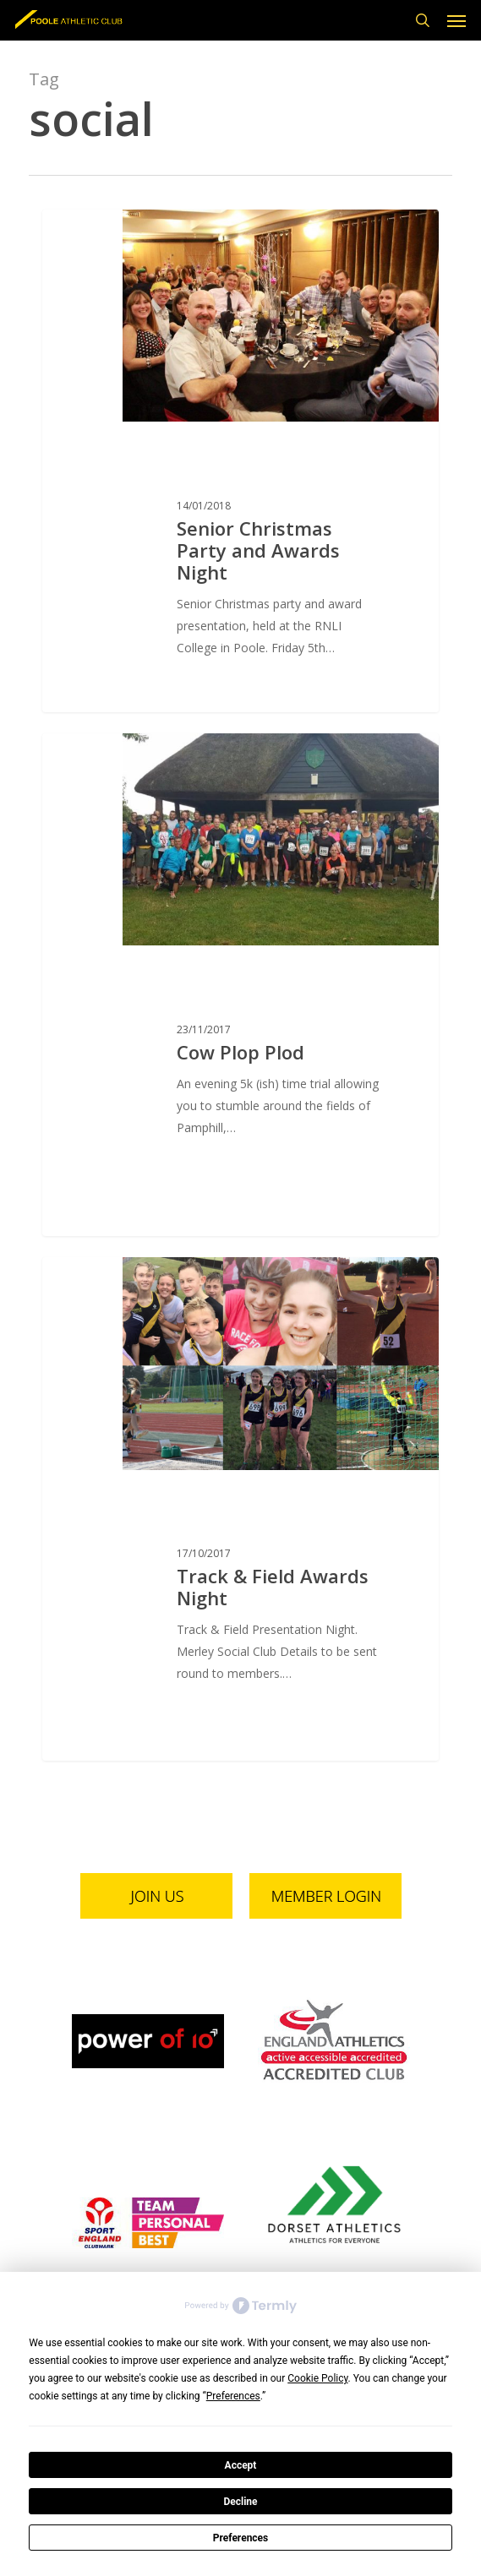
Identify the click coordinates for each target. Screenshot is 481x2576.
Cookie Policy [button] (317, 2378)
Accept (241, 2465)
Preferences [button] (233, 2396)
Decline (240, 2502)
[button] (456, 20)
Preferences (241, 2538)
